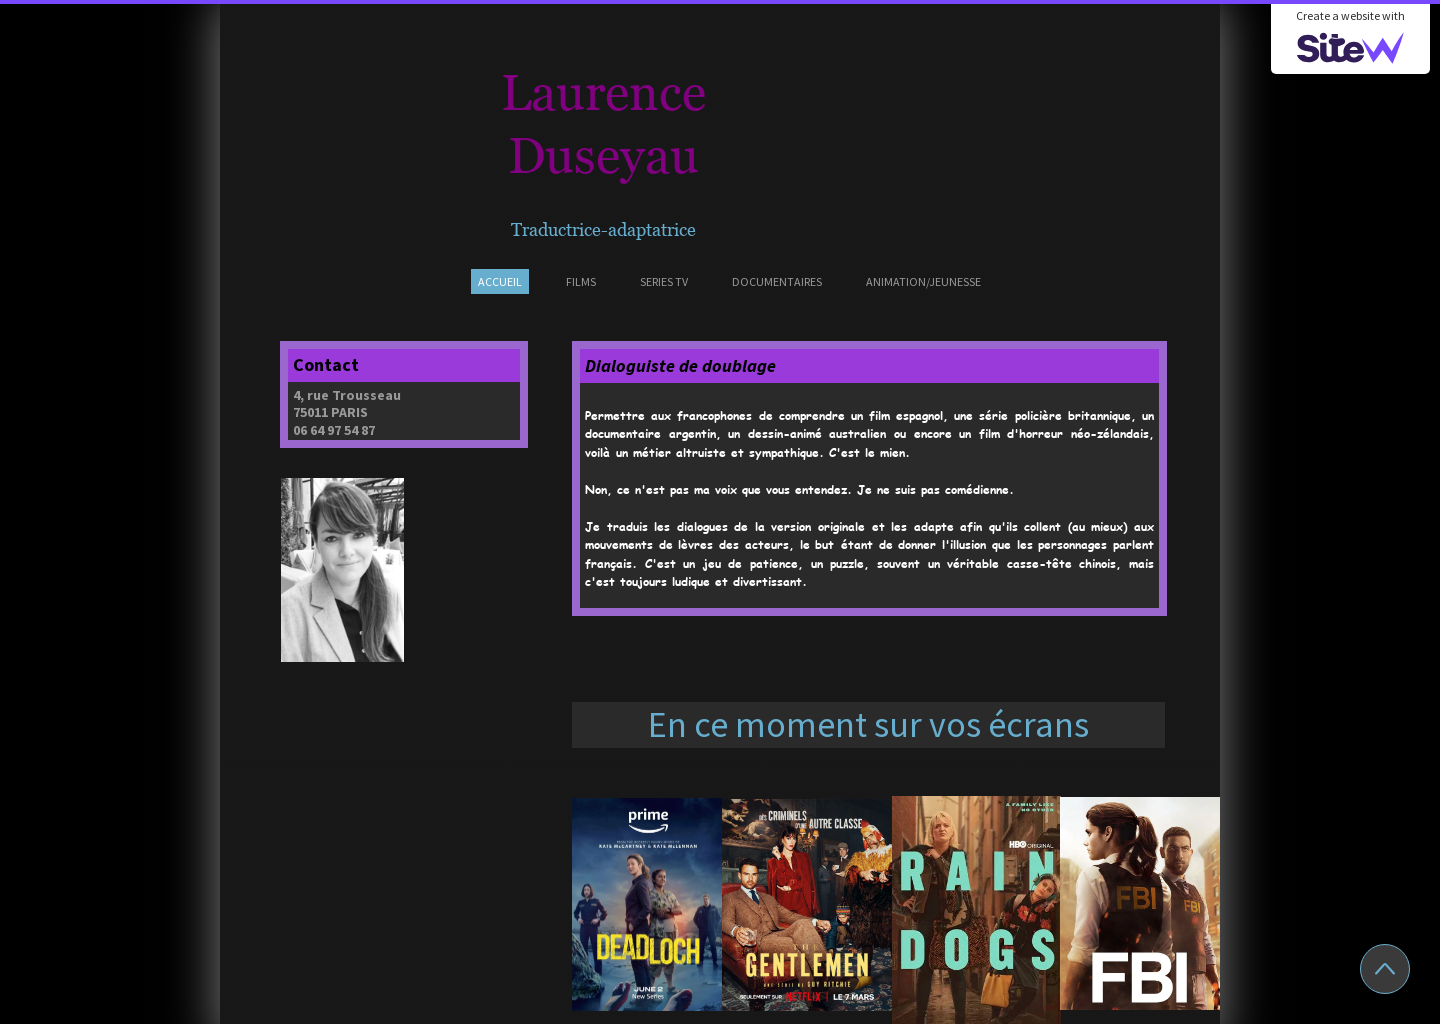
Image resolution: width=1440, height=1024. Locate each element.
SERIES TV (664, 281)
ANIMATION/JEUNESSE (923, 281)
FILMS (581, 281)
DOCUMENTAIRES (777, 281)
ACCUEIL (500, 281)
